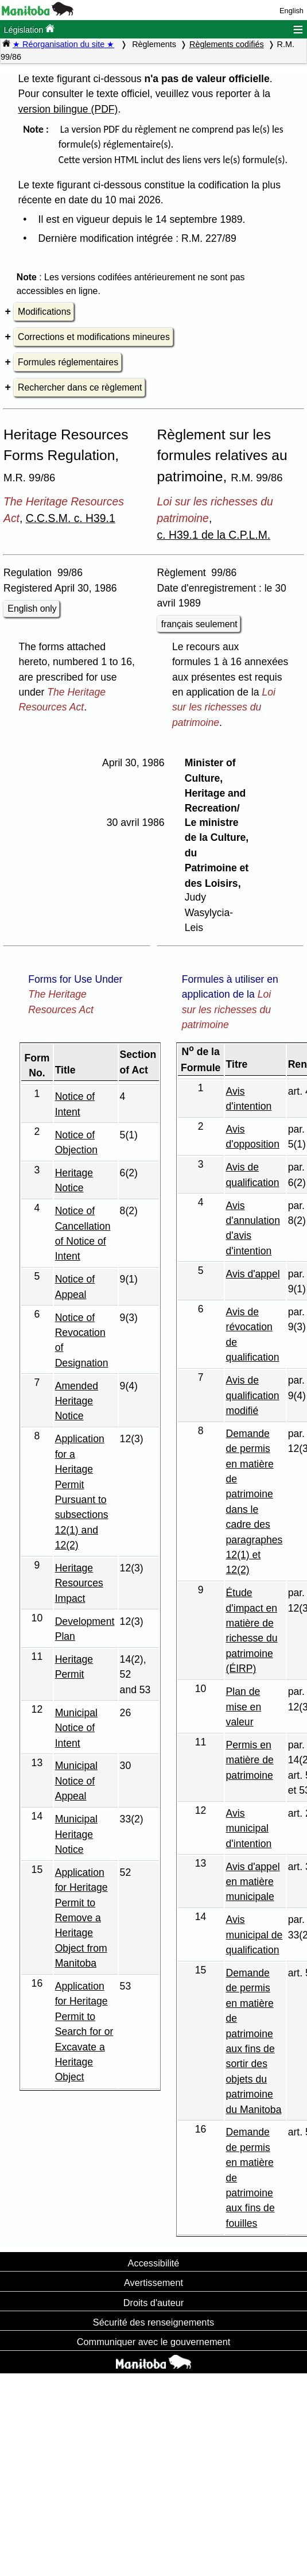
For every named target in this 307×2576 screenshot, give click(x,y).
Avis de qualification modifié (252, 1395)
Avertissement (153, 2282)
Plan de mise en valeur (244, 1707)
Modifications (44, 311)
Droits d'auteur (153, 2302)
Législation (29, 29)
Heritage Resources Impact (79, 1583)
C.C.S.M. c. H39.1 (70, 518)
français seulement (199, 624)
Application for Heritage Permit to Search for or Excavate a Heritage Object (84, 2031)
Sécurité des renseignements (153, 2322)
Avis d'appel (253, 1274)
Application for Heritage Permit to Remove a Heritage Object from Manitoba (81, 1918)
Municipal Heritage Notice (76, 1834)
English (291, 10)
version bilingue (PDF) (68, 109)
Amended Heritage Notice (76, 1401)
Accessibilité (154, 2263)
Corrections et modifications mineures (94, 337)
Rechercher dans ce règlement (80, 387)
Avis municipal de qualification (254, 1935)
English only (31, 608)
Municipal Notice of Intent (76, 1728)
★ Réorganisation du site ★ (63, 44)
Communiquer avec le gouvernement (153, 2341)
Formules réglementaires (68, 362)
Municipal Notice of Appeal (76, 1781)
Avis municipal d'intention (249, 1828)
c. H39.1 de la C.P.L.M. (214, 534)
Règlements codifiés (226, 44)
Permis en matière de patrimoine (250, 1760)
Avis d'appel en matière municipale (253, 1882)
